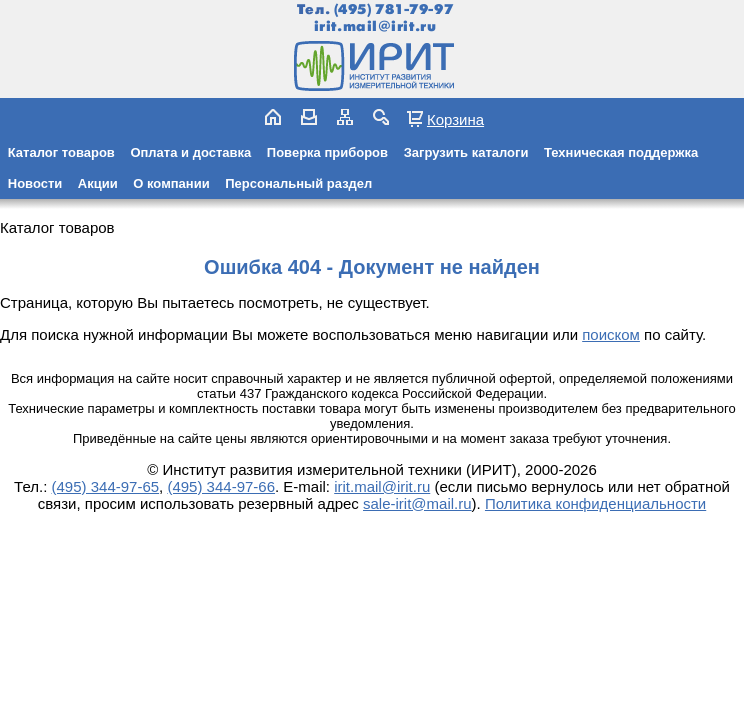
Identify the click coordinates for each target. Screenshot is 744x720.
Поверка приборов (327, 152)
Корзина (455, 119)
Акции (98, 183)
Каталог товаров (61, 152)
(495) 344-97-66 (221, 486)
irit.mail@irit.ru (375, 26)
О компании (171, 183)
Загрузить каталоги (466, 152)
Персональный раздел (298, 183)
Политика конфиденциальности (595, 503)
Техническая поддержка (621, 152)
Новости (35, 183)
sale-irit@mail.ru (417, 503)
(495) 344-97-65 (106, 486)
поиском (611, 334)
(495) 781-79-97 (393, 9)
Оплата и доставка (190, 152)
